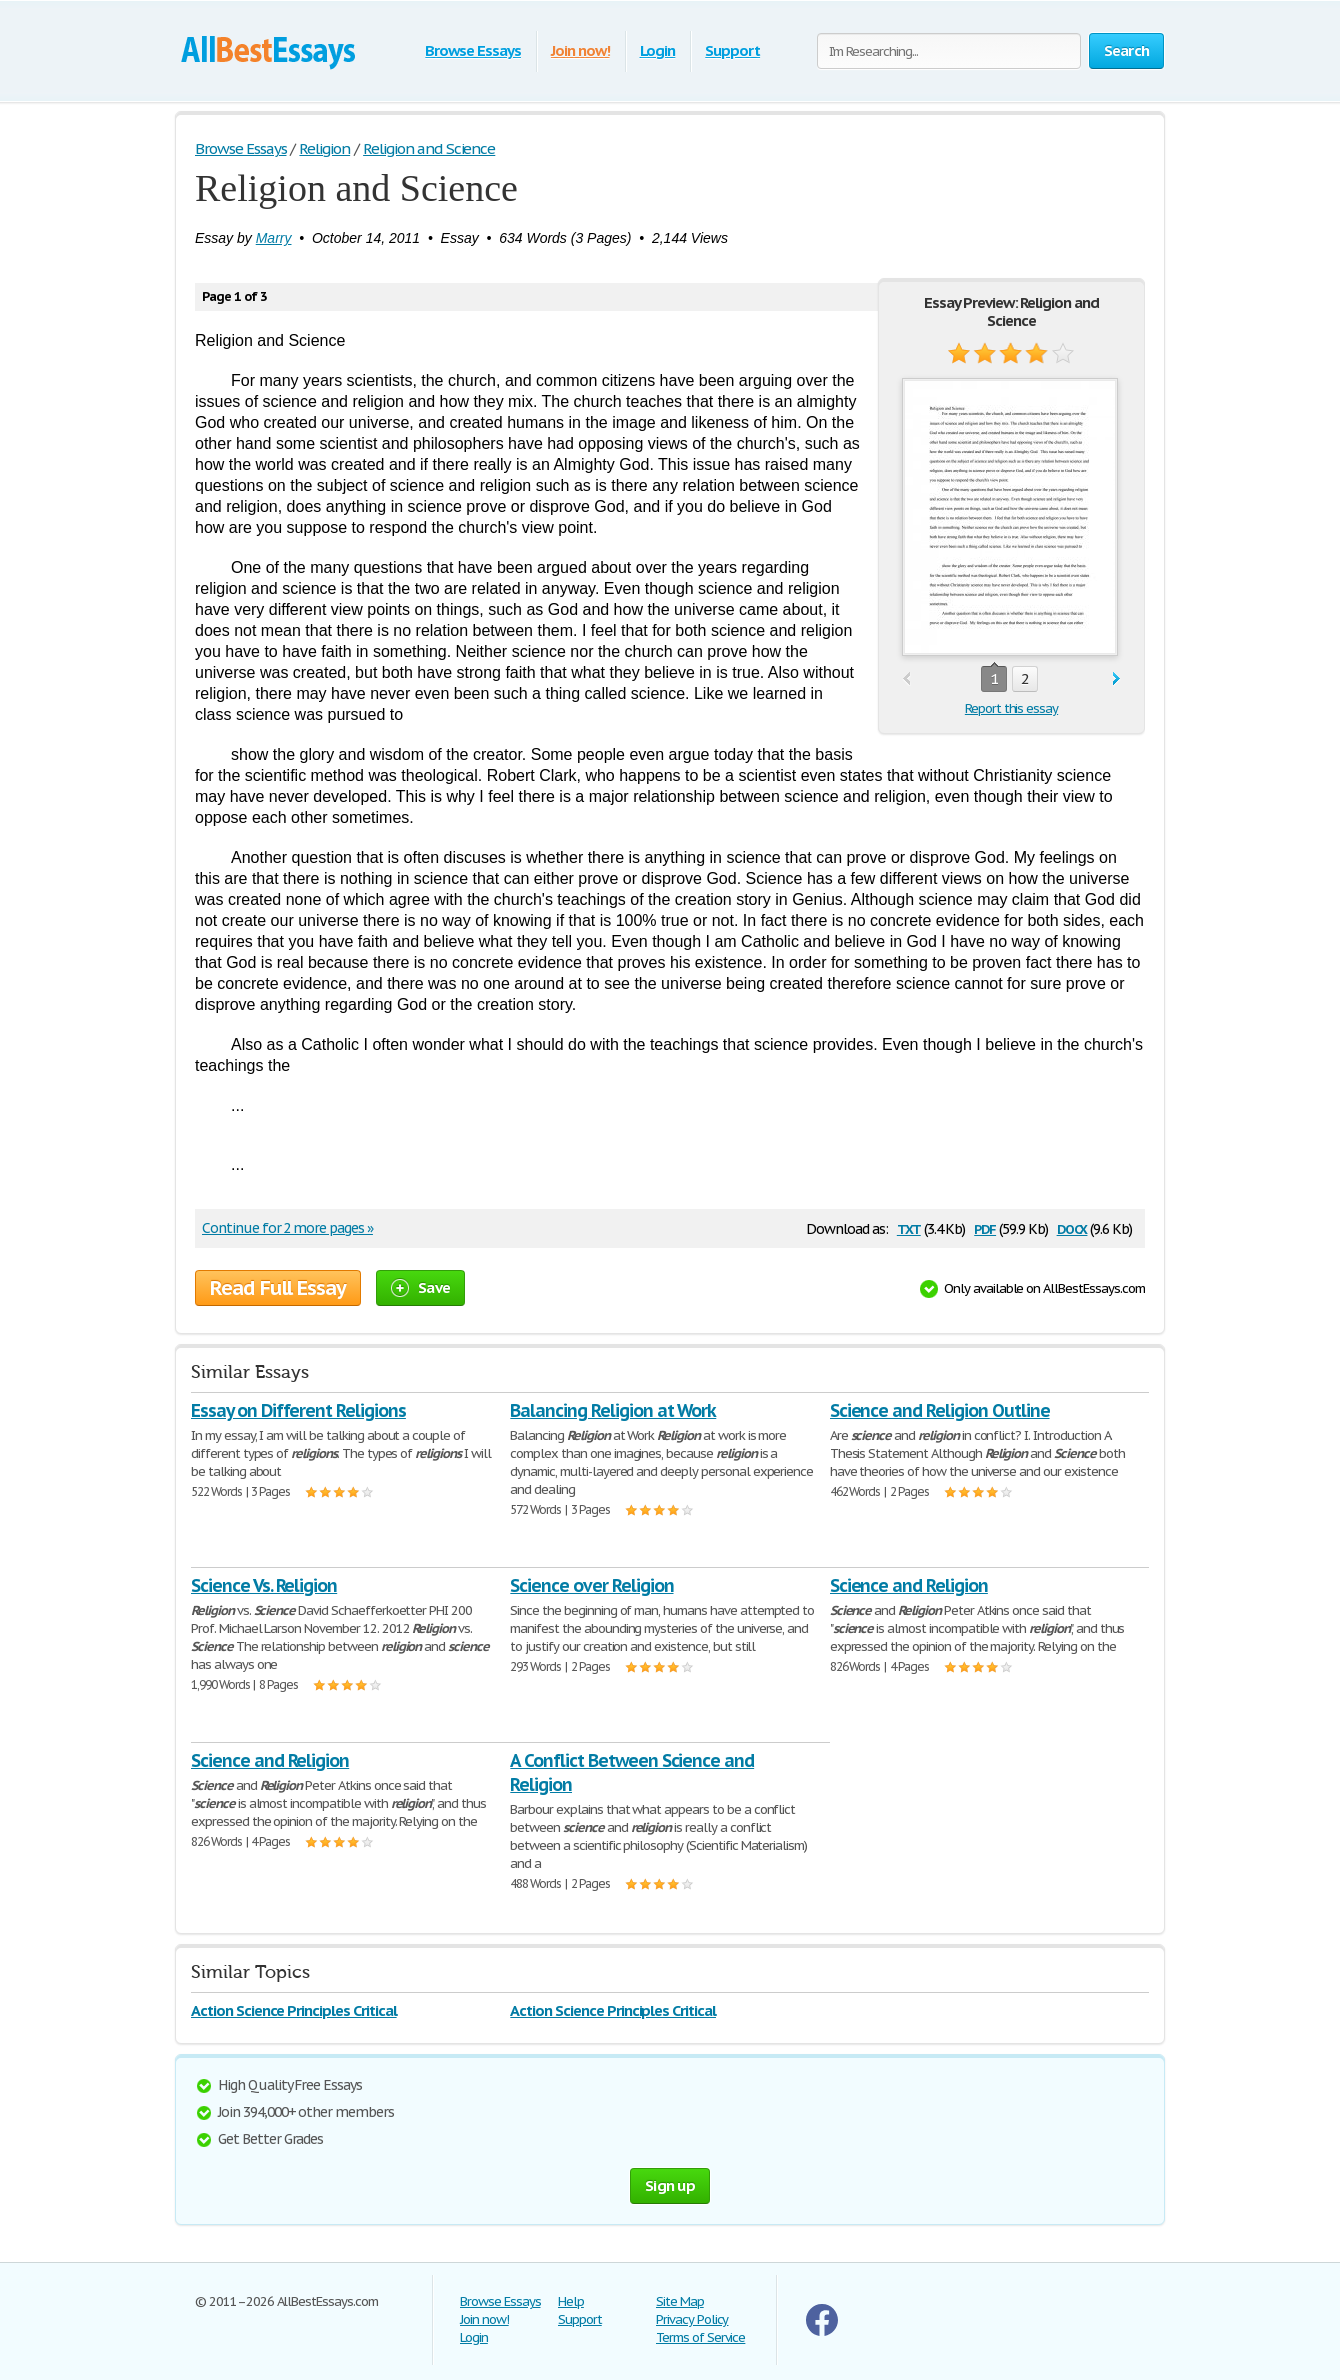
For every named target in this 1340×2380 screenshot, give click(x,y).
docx (1072, 1227)
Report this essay (1011, 708)
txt (909, 1227)
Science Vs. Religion (264, 1585)
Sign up (670, 2185)
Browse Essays (472, 50)
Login (658, 50)
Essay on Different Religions (298, 1410)
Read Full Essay (278, 1288)
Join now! (580, 50)
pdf (985, 1227)
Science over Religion (591, 1585)
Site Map (680, 2301)
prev (906, 679)
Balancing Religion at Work (613, 1410)
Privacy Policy (692, 2319)
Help (571, 2301)
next (1116, 679)
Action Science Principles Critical (294, 2010)
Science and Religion (909, 1585)
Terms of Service (700, 2337)
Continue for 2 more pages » (287, 1228)
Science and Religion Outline (940, 1410)
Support (732, 50)
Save (420, 1287)
